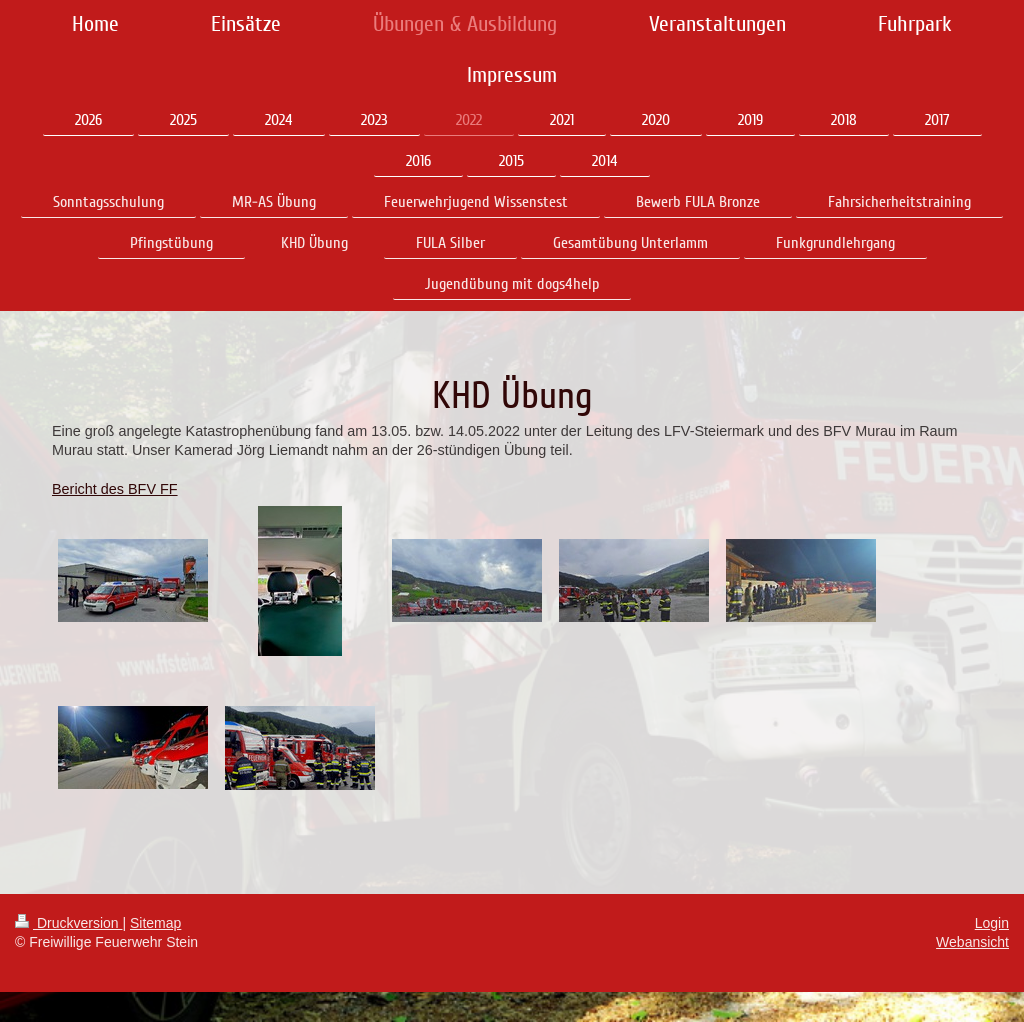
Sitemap (155, 923)
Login (992, 923)
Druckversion (68, 923)
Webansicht (972, 942)
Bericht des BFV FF (115, 489)
